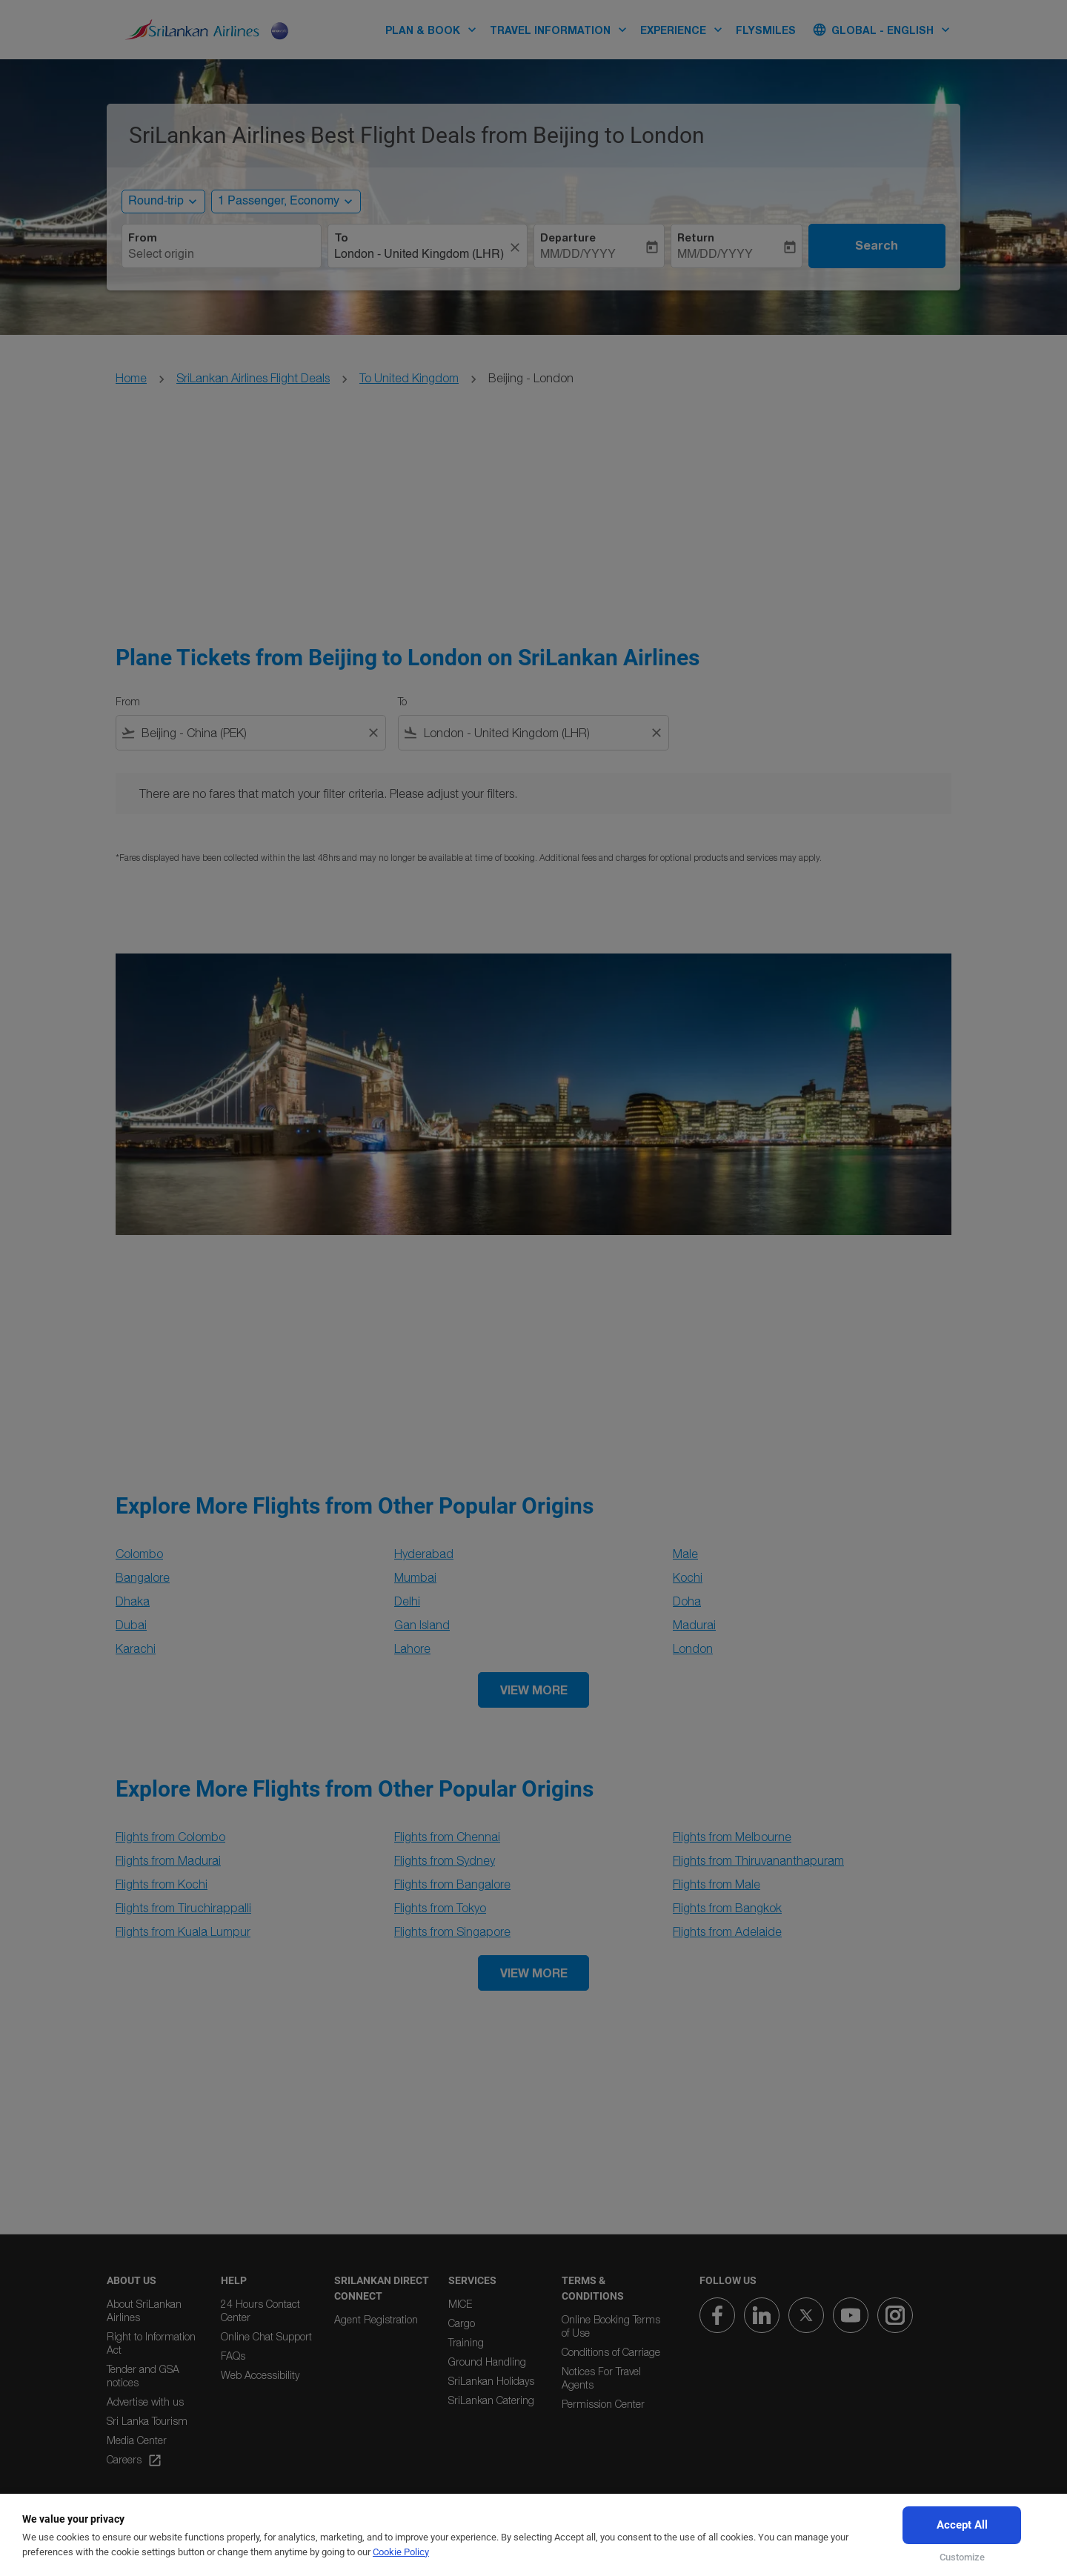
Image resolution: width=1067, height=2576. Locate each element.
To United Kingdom (409, 378)
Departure (568, 238)
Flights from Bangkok (727, 1907)
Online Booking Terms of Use (611, 2326)
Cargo (461, 2323)
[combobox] (221, 255)
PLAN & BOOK (434, 29)
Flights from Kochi (161, 1884)
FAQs (233, 2355)
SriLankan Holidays (491, 2380)
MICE (460, 2303)
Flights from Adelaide (727, 1931)
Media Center (137, 2440)
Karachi (136, 1648)
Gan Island (422, 1624)
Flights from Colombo (170, 1836)
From (142, 238)
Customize (962, 2557)
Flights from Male (716, 1884)
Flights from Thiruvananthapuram (758, 1860)
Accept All (962, 2525)
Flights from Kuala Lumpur (183, 1931)
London (693, 1648)
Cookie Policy (401, 2551)
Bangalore (143, 1577)
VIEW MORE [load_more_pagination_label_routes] (534, 1690)
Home (131, 378)
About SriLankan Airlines (144, 2310)
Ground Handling (487, 2361)
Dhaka (133, 1601)
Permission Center (603, 2403)
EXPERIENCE (685, 29)
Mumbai (415, 1577)
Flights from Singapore (452, 1931)
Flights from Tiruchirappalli (183, 1907)
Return (695, 238)
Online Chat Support (266, 2336)
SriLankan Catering (491, 2400)
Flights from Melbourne (732, 1836)
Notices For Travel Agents (601, 2378)
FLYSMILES (766, 30)
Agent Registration (376, 2319)
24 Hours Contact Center (260, 2310)
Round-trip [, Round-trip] (156, 201)
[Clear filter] (372, 733)
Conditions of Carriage (611, 2352)
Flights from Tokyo (440, 1907)
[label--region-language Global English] (882, 29)
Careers (134, 2460)
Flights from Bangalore (452, 1884)
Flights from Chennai (447, 1836)
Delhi (407, 1601)
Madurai (694, 1624)
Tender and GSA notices (143, 2376)
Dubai (131, 1624)
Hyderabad (423, 1553)
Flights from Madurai (168, 1860)
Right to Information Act (151, 2343)
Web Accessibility (260, 2375)
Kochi (687, 1577)
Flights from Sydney (444, 1860)
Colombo (139, 1553)
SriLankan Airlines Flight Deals (253, 378)
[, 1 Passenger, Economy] (278, 201)
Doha (687, 1601)
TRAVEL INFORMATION (562, 29)
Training (466, 2342)
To (341, 238)
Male (685, 1553)
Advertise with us (145, 2401)
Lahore (412, 1648)
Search (876, 245)
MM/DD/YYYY (578, 255)
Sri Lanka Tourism (147, 2420)
